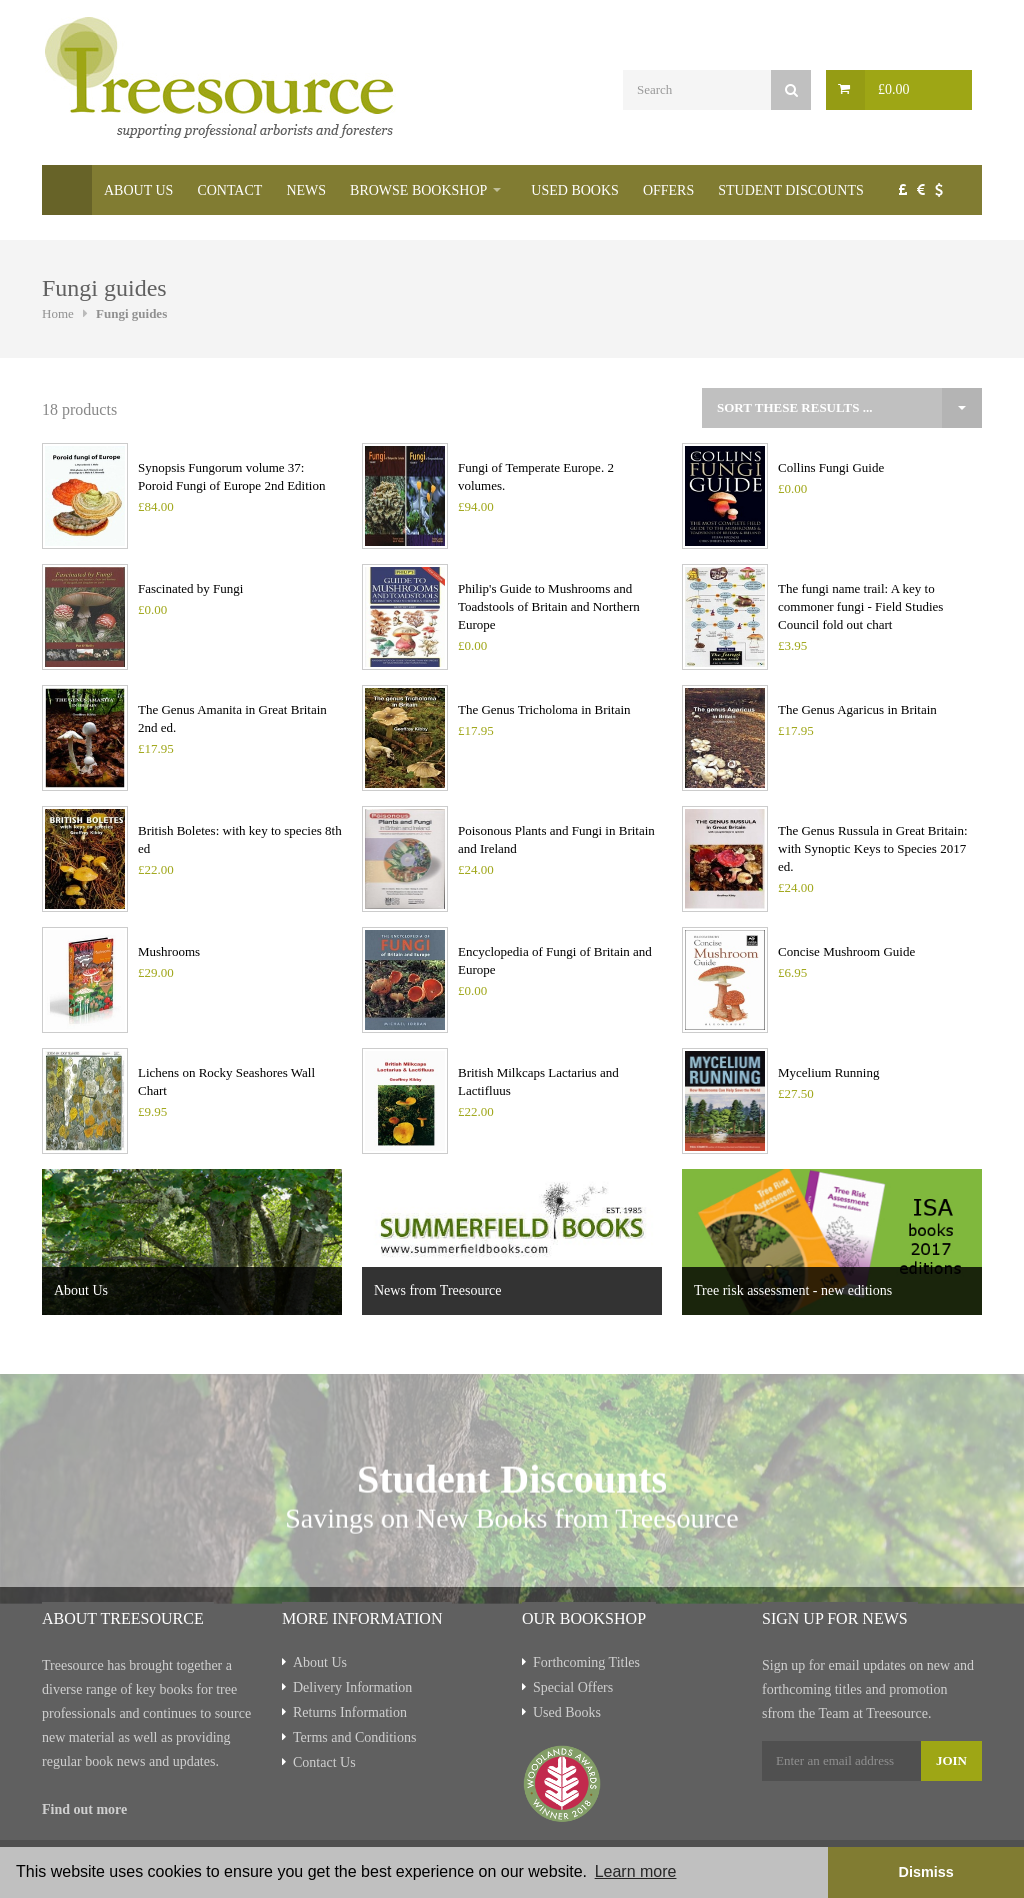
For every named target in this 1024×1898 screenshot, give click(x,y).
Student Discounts (791, 190)
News (306, 190)
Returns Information (350, 1712)
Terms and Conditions (354, 1737)
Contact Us (324, 1762)
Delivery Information (352, 1687)
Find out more (84, 1809)
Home (67, 190)
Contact (229, 190)
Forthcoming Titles (586, 1662)
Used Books (575, 190)
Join (951, 1760)
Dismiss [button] (925, 1872)
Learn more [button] (636, 1871)
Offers (668, 190)
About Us (138, 190)
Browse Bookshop (418, 190)
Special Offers (573, 1687)
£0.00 (894, 89)
